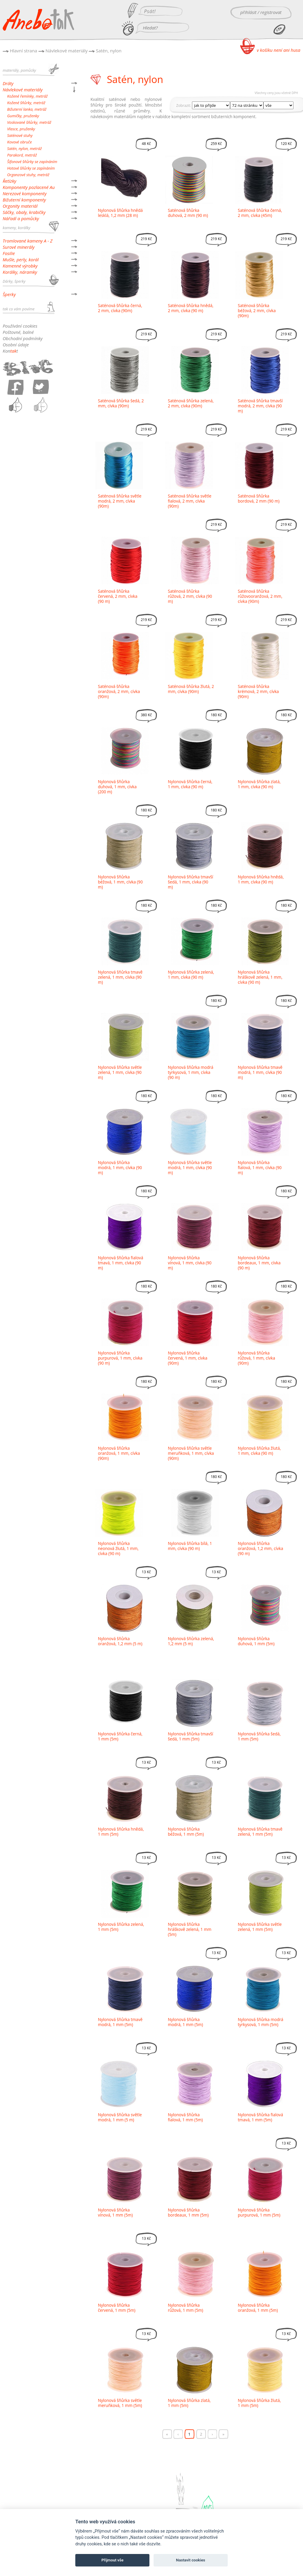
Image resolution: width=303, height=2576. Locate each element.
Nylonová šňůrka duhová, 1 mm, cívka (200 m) (117, 786)
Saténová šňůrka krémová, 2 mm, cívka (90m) (258, 691)
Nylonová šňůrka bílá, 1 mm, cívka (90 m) (190, 1545)
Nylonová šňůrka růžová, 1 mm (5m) (185, 2307)
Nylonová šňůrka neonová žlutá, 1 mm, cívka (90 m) (118, 1548)
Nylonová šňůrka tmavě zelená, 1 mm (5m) (260, 1831)
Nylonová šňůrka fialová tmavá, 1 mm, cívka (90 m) (120, 1263)
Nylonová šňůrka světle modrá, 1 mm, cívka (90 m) (190, 1167)
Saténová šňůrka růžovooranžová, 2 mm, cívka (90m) (260, 596)
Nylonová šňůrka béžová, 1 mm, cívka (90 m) (120, 882)
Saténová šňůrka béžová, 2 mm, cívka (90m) (257, 310)
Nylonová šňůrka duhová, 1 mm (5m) (256, 1641)
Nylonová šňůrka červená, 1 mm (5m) (116, 2307)
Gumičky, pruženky (23, 115)
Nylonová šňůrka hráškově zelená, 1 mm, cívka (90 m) (260, 977)
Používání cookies (20, 326)
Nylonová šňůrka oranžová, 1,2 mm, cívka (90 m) (260, 1548)
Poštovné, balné (18, 332)
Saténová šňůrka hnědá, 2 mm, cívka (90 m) (190, 308)
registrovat (271, 12)
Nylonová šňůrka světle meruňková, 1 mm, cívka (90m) (191, 1453)
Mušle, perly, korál (21, 259)
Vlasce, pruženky (21, 129)
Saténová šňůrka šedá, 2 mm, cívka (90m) (121, 403)
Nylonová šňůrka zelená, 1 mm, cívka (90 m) (191, 974)
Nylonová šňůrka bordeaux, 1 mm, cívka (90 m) (259, 1263)
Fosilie (9, 253)
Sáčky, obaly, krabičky (24, 212)
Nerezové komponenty (24, 193)
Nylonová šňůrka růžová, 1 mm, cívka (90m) (256, 1358)
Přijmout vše (112, 2560)
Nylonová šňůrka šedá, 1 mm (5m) (259, 1736)
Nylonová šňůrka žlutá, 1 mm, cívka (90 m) (259, 1450)
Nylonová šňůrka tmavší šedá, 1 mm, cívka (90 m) (190, 882)
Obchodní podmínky (23, 338)
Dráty (8, 83)
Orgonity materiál (20, 206)
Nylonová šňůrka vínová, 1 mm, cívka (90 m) (190, 1263)
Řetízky (9, 181)
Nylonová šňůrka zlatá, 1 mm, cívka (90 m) (259, 784)
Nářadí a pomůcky (21, 218)
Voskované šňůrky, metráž (29, 122)
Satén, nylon (108, 51)
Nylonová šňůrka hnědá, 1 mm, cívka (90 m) (261, 879)
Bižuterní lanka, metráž (26, 109)
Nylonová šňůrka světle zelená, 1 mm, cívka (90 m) (120, 1072)
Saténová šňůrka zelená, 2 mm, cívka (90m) (191, 403)
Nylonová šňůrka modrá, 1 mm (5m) (185, 2022)
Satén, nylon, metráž (24, 148)
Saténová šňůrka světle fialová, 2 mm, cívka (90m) (189, 501)
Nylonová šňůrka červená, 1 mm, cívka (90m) (187, 1358)
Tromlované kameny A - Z (27, 241)
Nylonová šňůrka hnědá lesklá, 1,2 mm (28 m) (120, 212)
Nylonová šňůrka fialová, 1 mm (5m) (185, 2117)
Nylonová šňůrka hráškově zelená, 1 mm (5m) (189, 1929)
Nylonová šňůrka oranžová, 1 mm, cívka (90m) (119, 1453)
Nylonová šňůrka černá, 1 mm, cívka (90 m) (190, 784)
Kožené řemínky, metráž (27, 96)
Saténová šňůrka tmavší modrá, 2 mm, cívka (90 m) (260, 406)
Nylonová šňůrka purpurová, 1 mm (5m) (259, 2212)
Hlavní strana (23, 51)
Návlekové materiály (67, 51)
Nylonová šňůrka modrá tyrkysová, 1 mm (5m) (260, 2022)
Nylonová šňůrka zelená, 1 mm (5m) (121, 1926)
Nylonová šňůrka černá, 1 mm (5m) (120, 1736)
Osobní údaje (16, 345)
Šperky (9, 294)
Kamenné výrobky (20, 266)
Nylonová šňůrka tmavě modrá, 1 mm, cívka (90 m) (260, 1072)
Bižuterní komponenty (24, 200)
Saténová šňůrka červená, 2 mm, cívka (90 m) (117, 596)
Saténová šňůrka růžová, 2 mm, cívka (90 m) (190, 596)
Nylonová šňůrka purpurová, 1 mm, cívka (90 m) (120, 1358)
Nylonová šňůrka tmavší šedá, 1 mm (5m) (190, 1736)
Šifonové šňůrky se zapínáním (32, 161)
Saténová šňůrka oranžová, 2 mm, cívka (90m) (119, 691)
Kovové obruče (19, 142)
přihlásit (248, 12)
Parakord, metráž (22, 155)
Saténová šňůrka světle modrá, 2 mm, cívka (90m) (119, 501)
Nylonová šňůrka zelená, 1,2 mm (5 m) (191, 1641)
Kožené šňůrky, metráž (26, 102)
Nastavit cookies (190, 2560)
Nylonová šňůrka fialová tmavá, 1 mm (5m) (260, 2117)
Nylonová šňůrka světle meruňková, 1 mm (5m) (120, 2402)
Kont (10, 351)
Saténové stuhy (19, 135)
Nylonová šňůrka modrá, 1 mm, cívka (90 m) (120, 1167)
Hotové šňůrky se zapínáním (31, 168)
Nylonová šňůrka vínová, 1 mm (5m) (115, 2212)
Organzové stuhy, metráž (28, 174)
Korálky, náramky (20, 272)
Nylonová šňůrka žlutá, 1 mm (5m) (259, 2402)
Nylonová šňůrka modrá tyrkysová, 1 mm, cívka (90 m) (190, 1072)
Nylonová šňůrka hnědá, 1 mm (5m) (121, 1831)
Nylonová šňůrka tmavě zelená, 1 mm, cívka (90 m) (120, 977)
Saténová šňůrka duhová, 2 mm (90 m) (188, 212)
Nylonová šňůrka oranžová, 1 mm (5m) (258, 2307)
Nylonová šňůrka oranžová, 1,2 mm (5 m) (120, 1641)
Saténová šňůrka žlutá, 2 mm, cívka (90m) (191, 689)
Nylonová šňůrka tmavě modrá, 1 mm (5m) (120, 2022)
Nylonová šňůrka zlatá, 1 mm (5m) (189, 2402)
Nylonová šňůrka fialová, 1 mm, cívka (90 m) (260, 1167)
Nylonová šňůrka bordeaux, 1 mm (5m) (188, 2212)
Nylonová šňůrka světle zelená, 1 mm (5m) (260, 1926)
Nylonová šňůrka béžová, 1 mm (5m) (186, 1831)
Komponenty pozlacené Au (29, 187)
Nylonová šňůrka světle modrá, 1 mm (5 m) (120, 2117)
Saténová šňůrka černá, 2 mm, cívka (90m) (120, 308)
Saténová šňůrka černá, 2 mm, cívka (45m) (260, 212)
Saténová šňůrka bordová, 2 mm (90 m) (258, 498)
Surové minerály (19, 247)
